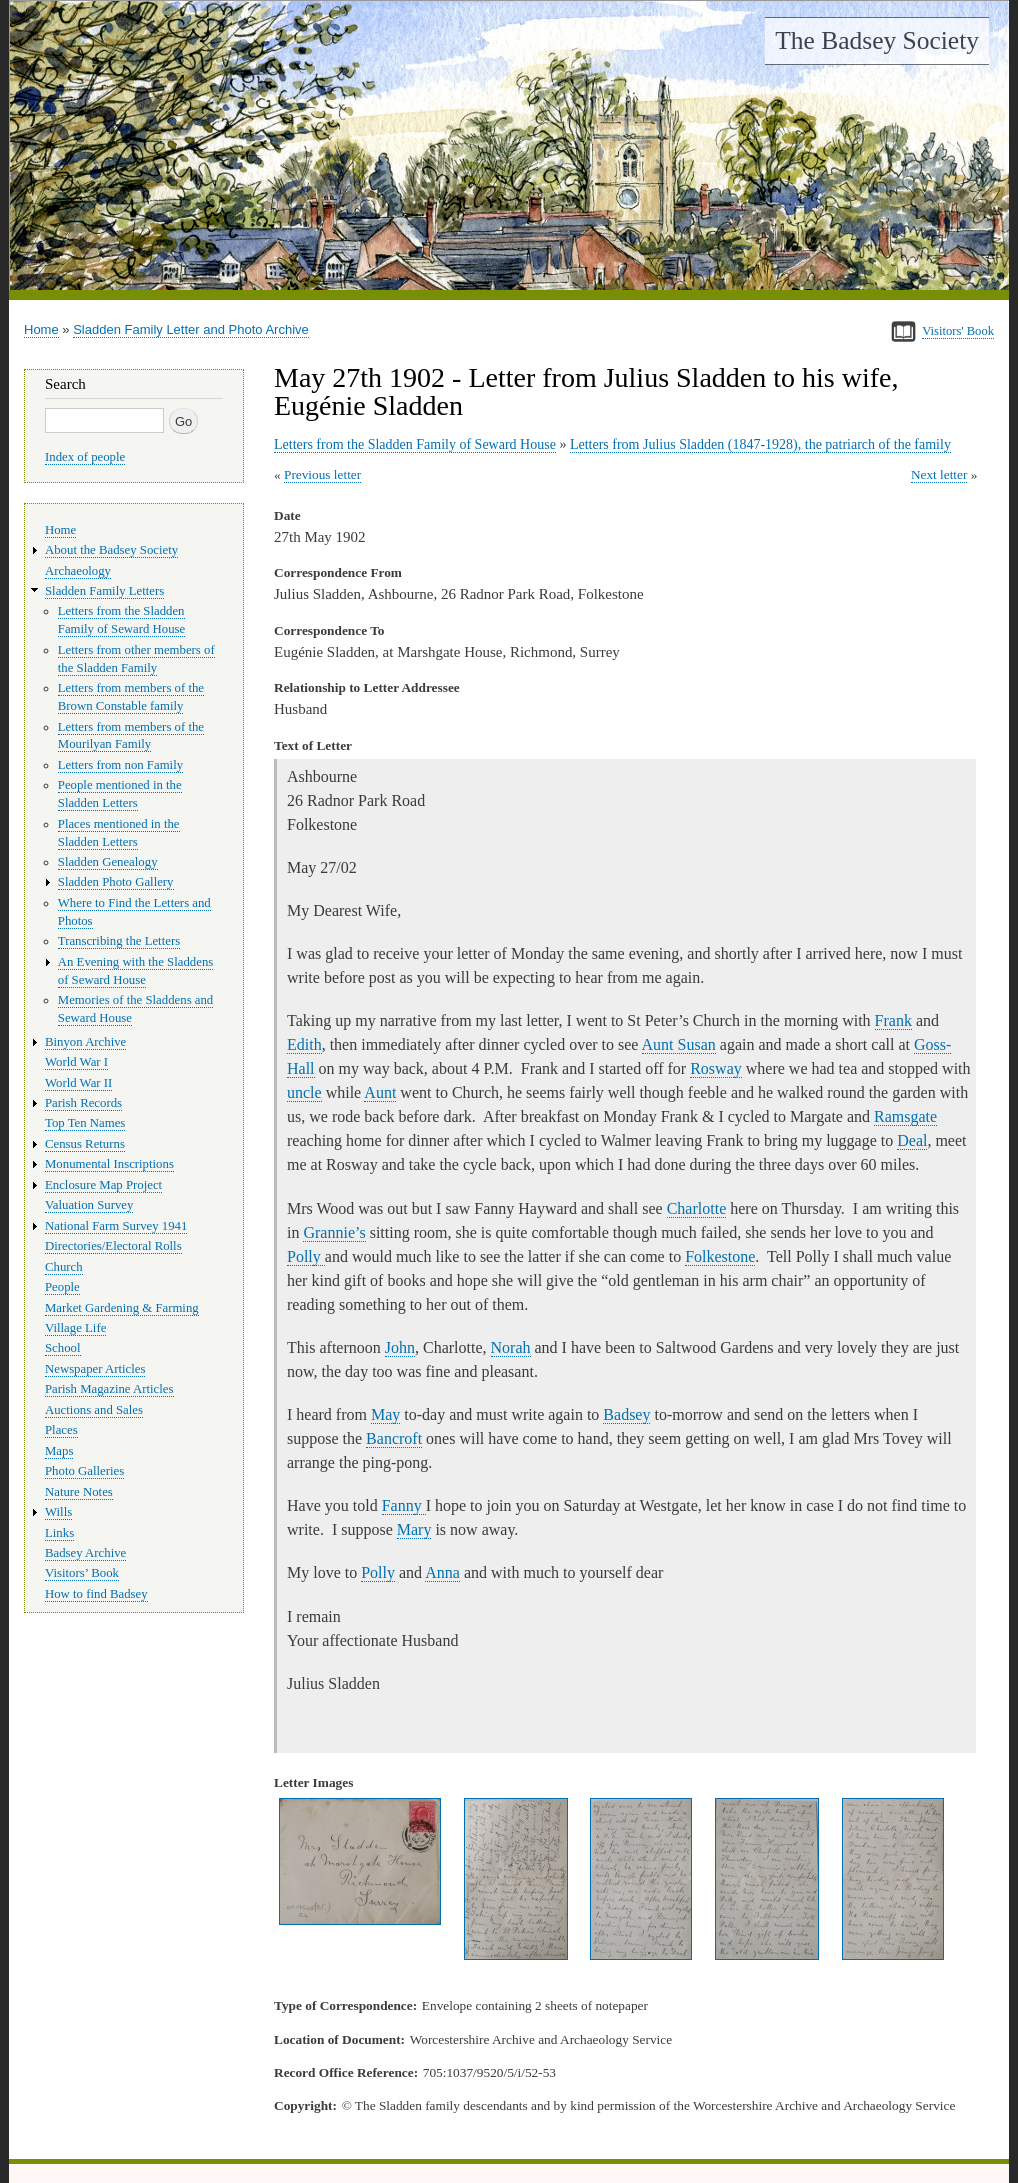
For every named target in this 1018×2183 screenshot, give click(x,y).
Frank (893, 1020)
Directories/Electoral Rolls (113, 1246)
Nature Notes (79, 1492)
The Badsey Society (877, 40)
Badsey (626, 1414)
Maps (59, 1451)
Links (59, 1533)
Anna (442, 1572)
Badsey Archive (85, 1553)
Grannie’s (334, 1232)
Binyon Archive (85, 1042)
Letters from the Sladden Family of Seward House (415, 444)
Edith (304, 1044)
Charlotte (697, 1208)
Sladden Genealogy (108, 862)
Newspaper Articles (95, 1369)
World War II (78, 1083)
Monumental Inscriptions (109, 1164)
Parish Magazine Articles (109, 1389)
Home (41, 329)
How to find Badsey (96, 1594)
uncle (304, 1092)
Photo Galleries (84, 1471)
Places (61, 1430)
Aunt (380, 1092)
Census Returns (85, 1144)
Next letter (939, 474)
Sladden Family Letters (104, 591)
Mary (414, 1529)
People (62, 1287)
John (400, 1347)
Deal (912, 1140)
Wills (58, 1512)
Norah (511, 1347)
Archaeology (78, 571)
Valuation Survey (89, 1205)
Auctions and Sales (94, 1410)
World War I (76, 1062)
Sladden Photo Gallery (116, 882)
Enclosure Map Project (103, 1185)
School (63, 1348)
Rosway (716, 1068)
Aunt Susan (679, 1044)
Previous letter (322, 474)
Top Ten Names (85, 1123)
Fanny (404, 1505)
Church (64, 1267)
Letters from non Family (120, 765)
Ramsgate (905, 1116)
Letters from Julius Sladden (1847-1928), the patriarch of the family (760, 444)
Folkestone (720, 1256)
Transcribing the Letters (119, 941)
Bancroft (394, 1438)
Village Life (75, 1328)
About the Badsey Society (111, 550)
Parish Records (83, 1103)
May (385, 1414)
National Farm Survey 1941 (116, 1226)
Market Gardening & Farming (122, 1308)
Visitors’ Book (82, 1573)
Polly (306, 1256)
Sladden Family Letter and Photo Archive (191, 329)
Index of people (85, 457)
